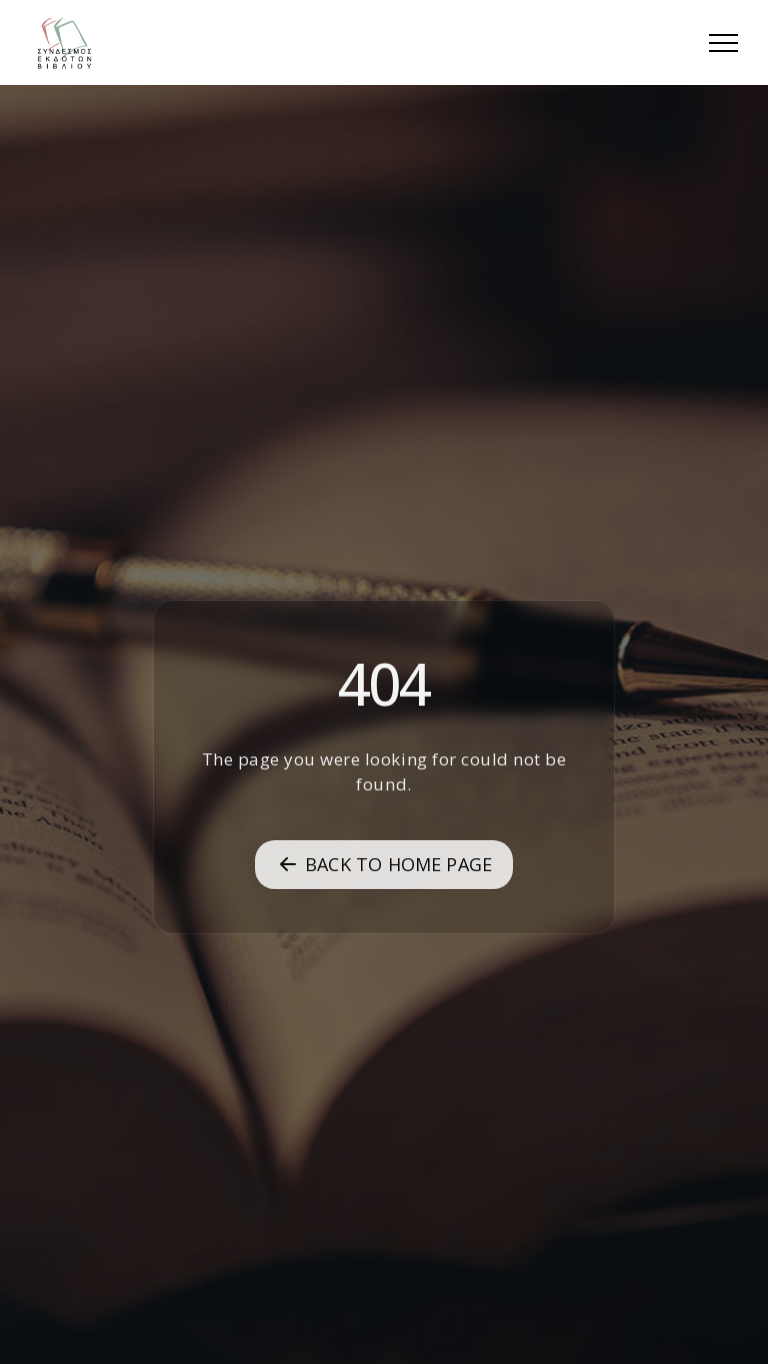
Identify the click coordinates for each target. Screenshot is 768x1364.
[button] (723, 42)
